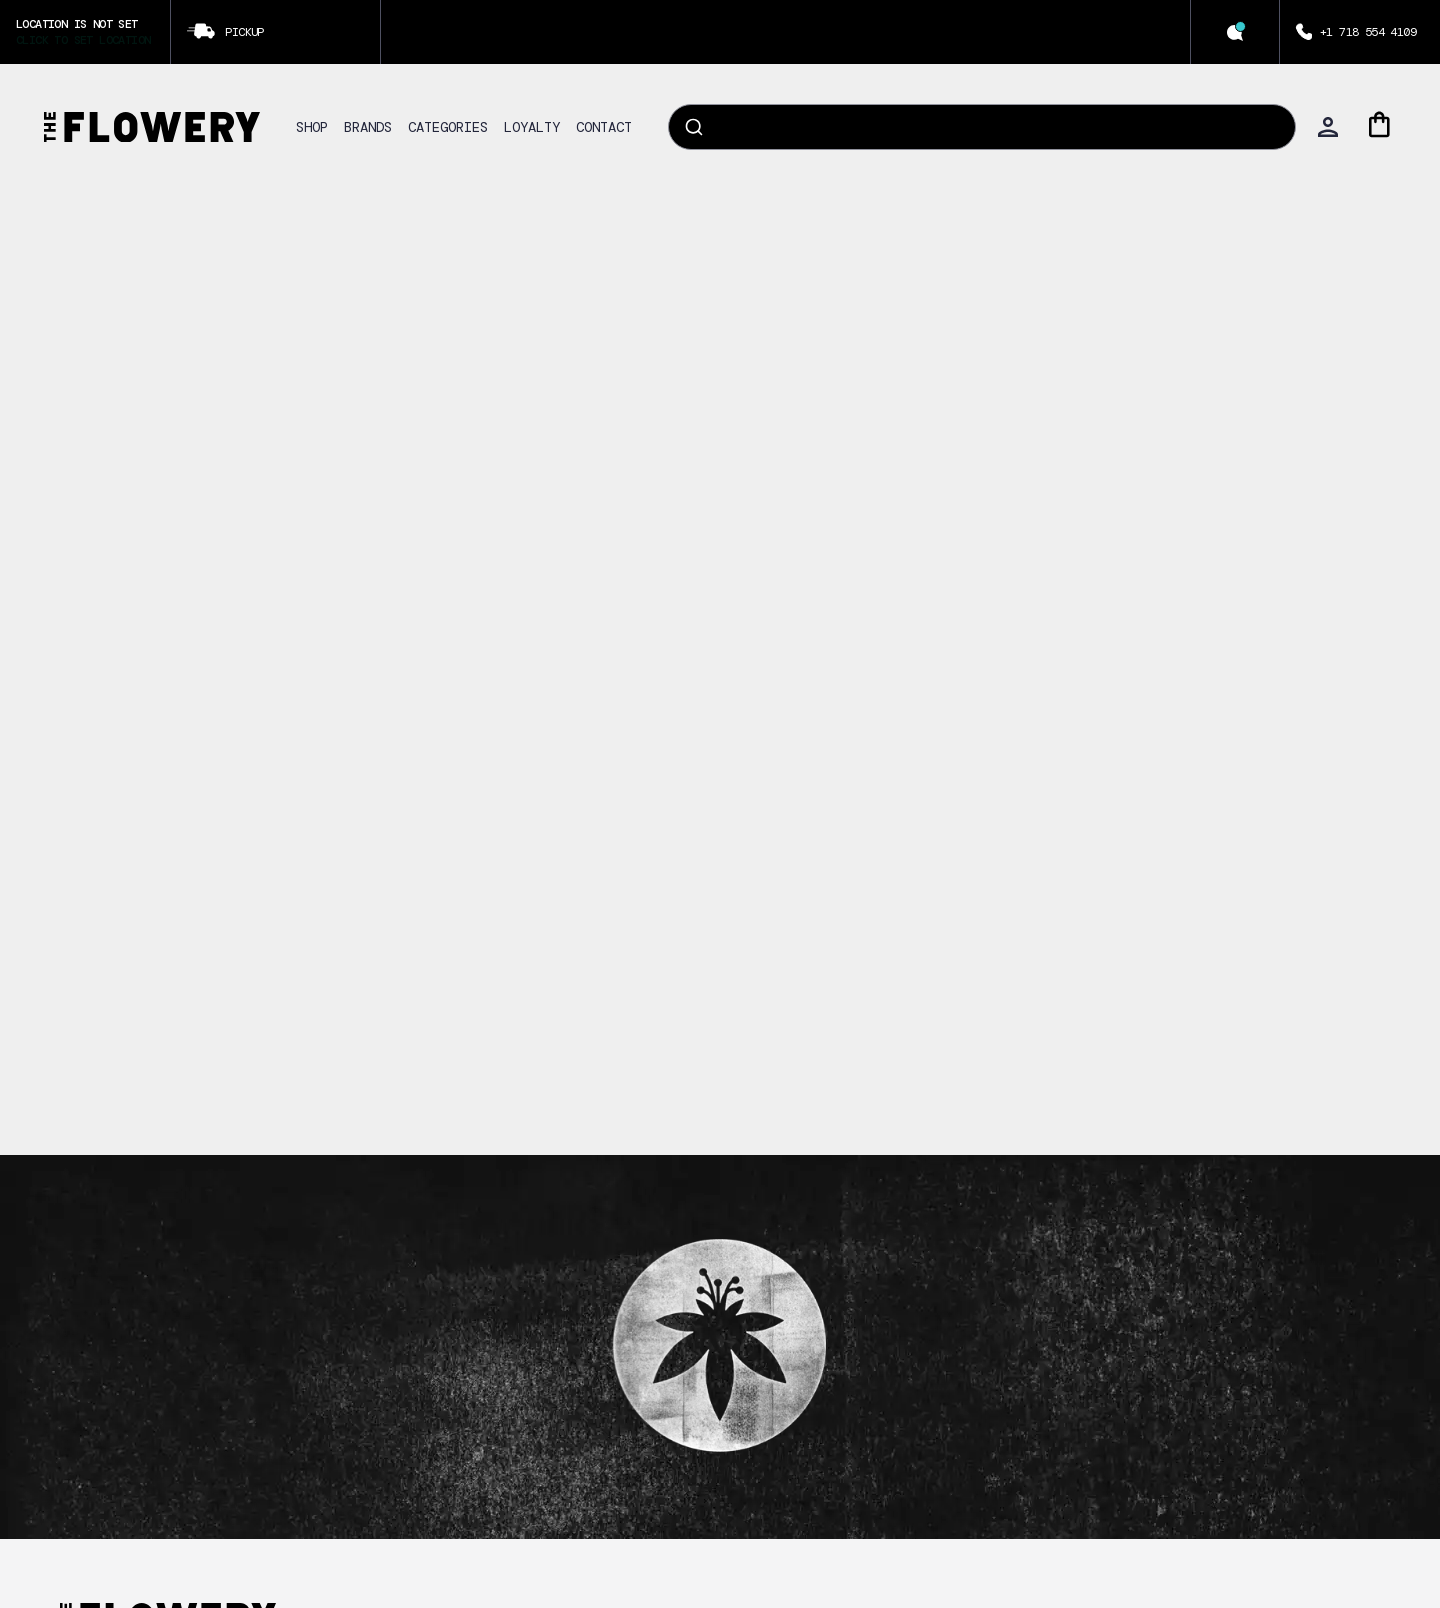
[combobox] (982, 127)
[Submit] (692, 127)
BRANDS (368, 127)
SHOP (312, 127)
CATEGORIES (448, 127)
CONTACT (604, 127)
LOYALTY (532, 127)
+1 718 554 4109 (1368, 32)
